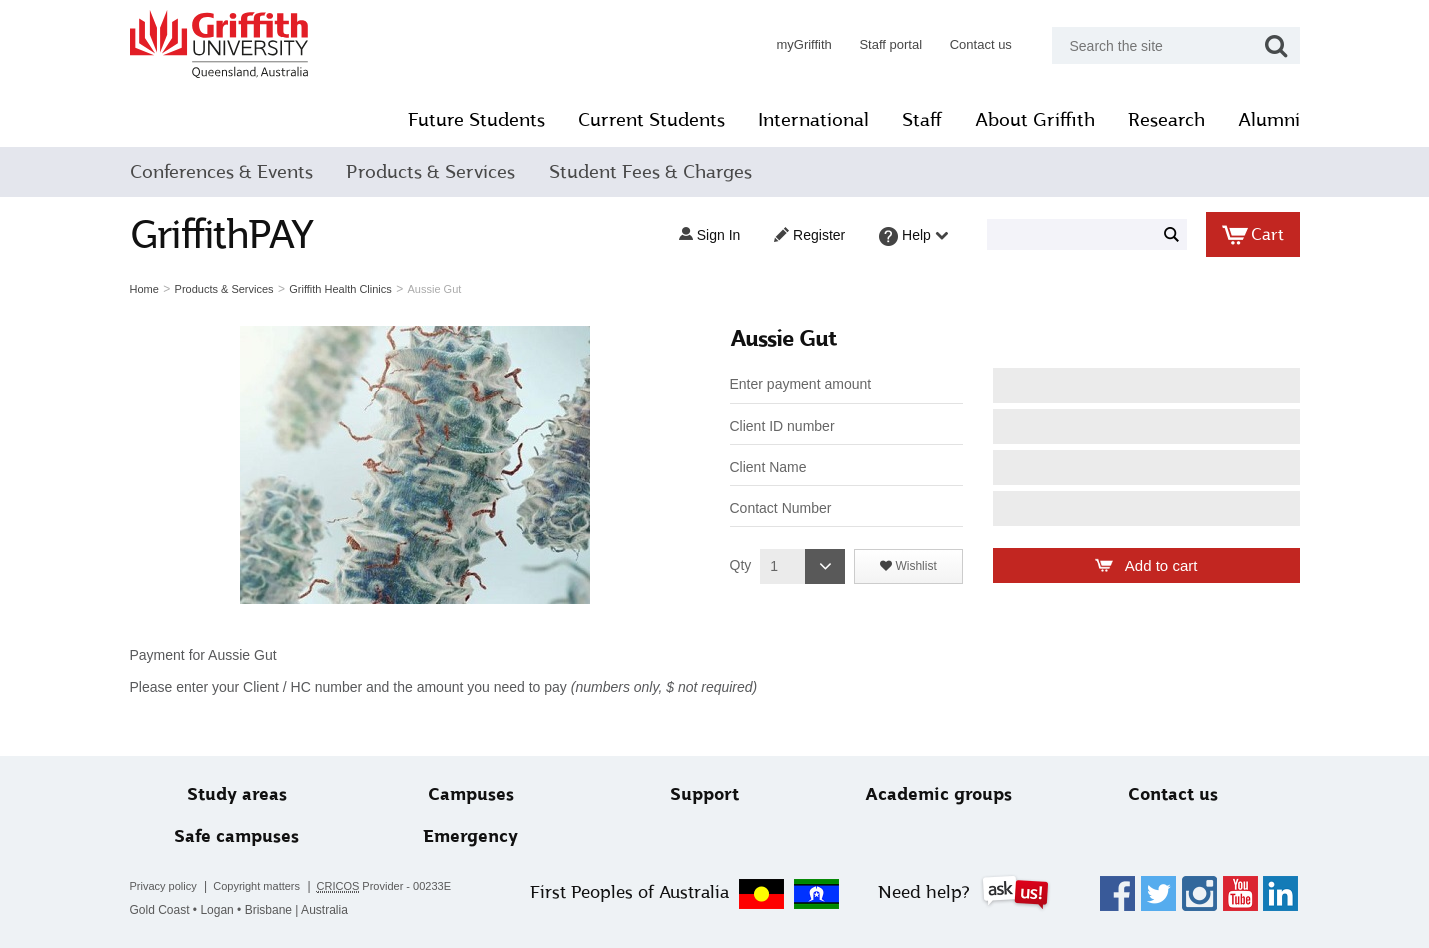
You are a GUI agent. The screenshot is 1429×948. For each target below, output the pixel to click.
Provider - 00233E (384, 886)
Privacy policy (163, 886)
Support (704, 794)
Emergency (470, 836)
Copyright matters (256, 886)
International (813, 120)
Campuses (471, 794)
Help (913, 236)
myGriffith (803, 44)
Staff (922, 120)
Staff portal (890, 44)
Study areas (237, 794)
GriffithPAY (222, 234)
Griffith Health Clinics (340, 289)
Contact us (981, 44)
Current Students (651, 120)
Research (1166, 120)
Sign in (709, 235)
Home (144, 289)
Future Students (476, 120)
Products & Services (430, 172)
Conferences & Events (221, 172)
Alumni (1269, 120)
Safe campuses (236, 836)
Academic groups (938, 794)
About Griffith (1035, 120)
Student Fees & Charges (650, 172)
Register (809, 235)
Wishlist (914, 566)
